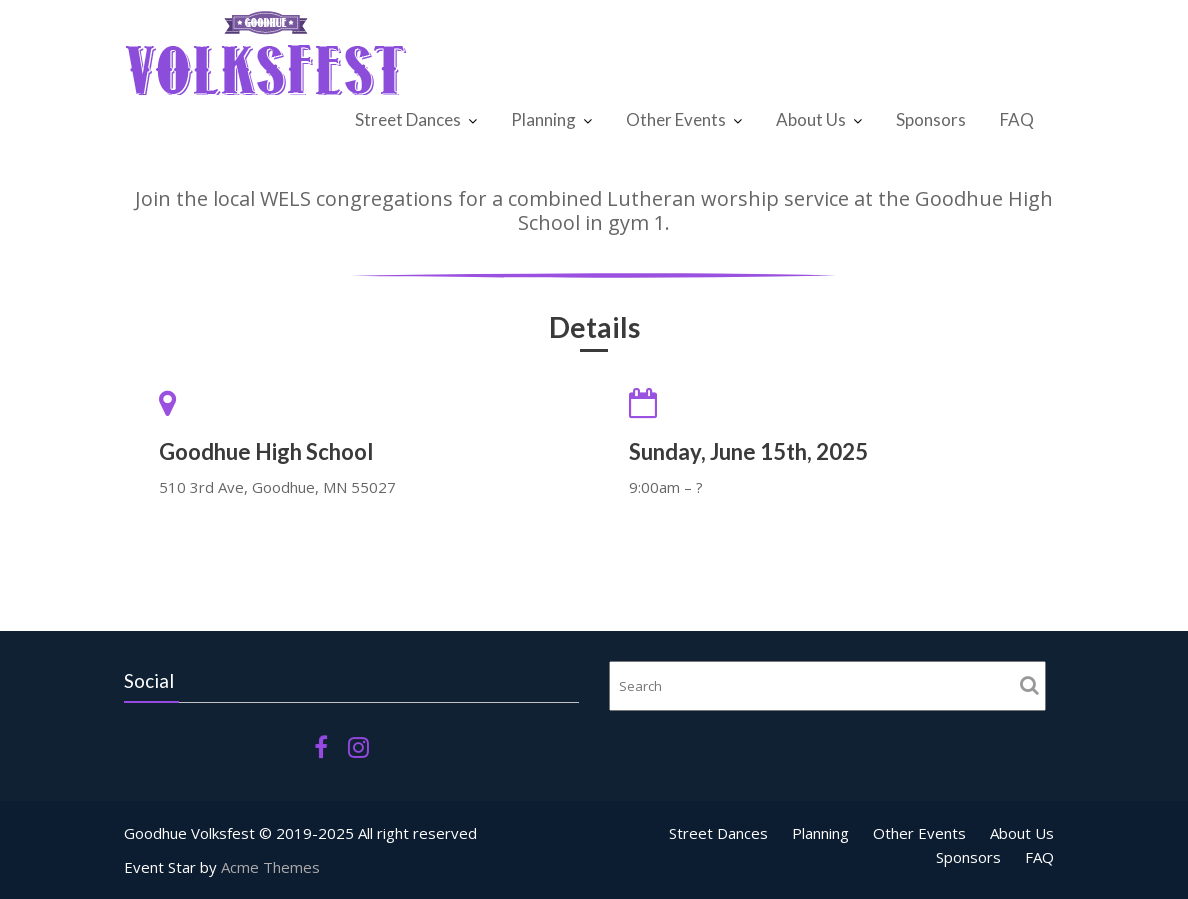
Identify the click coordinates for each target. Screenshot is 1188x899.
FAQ (1017, 119)
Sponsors (931, 119)
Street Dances (408, 119)
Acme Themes (270, 867)
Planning (543, 119)
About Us (811, 119)
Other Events (676, 119)
